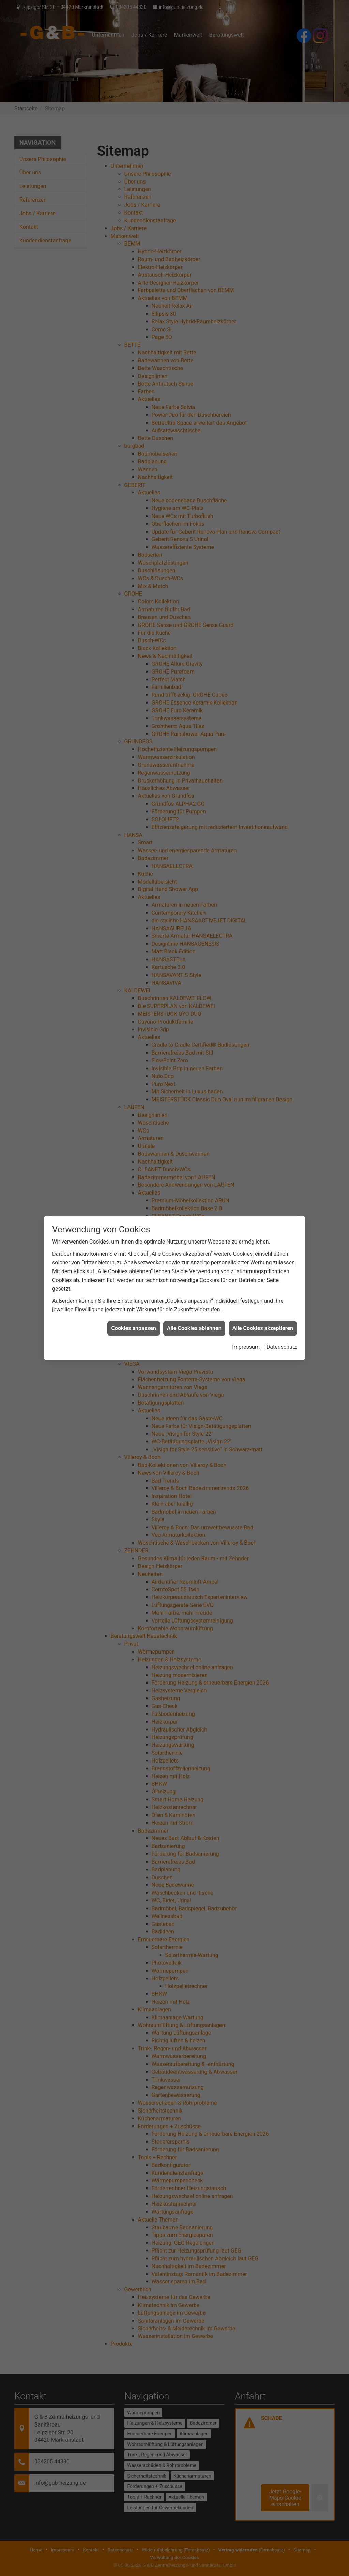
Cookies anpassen (133, 1263)
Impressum (246, 1282)
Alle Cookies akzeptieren (262, 1263)
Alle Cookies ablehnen (194, 1263)
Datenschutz (282, 1282)
